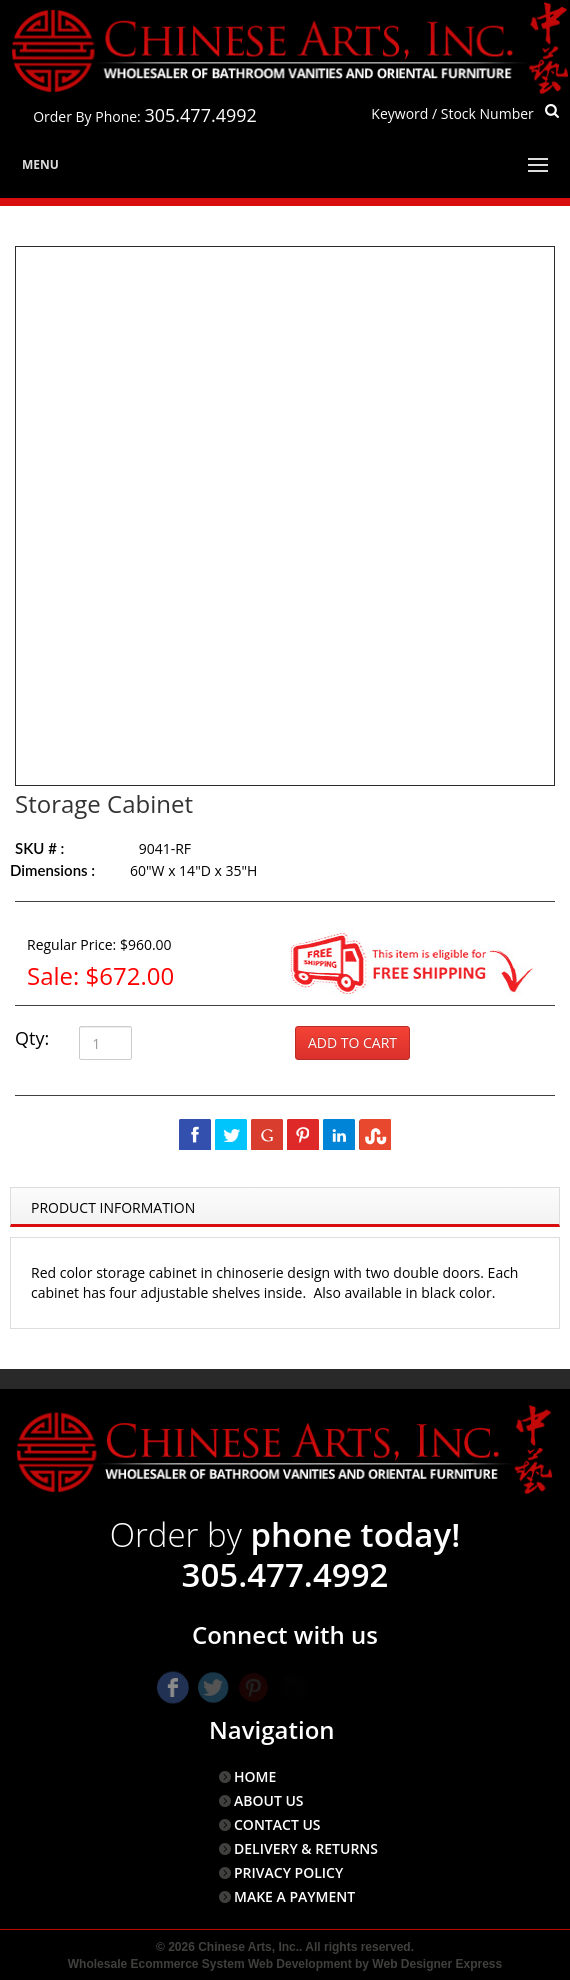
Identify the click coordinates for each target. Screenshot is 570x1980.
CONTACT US (277, 1824)
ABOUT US (269, 1800)
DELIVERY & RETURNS (306, 1848)
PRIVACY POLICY (288, 1872)
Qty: (32, 1038)
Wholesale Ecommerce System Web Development (210, 1964)
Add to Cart (352, 1042)
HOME (255, 1776)
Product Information (113, 1207)
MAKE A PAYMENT (294, 1896)
